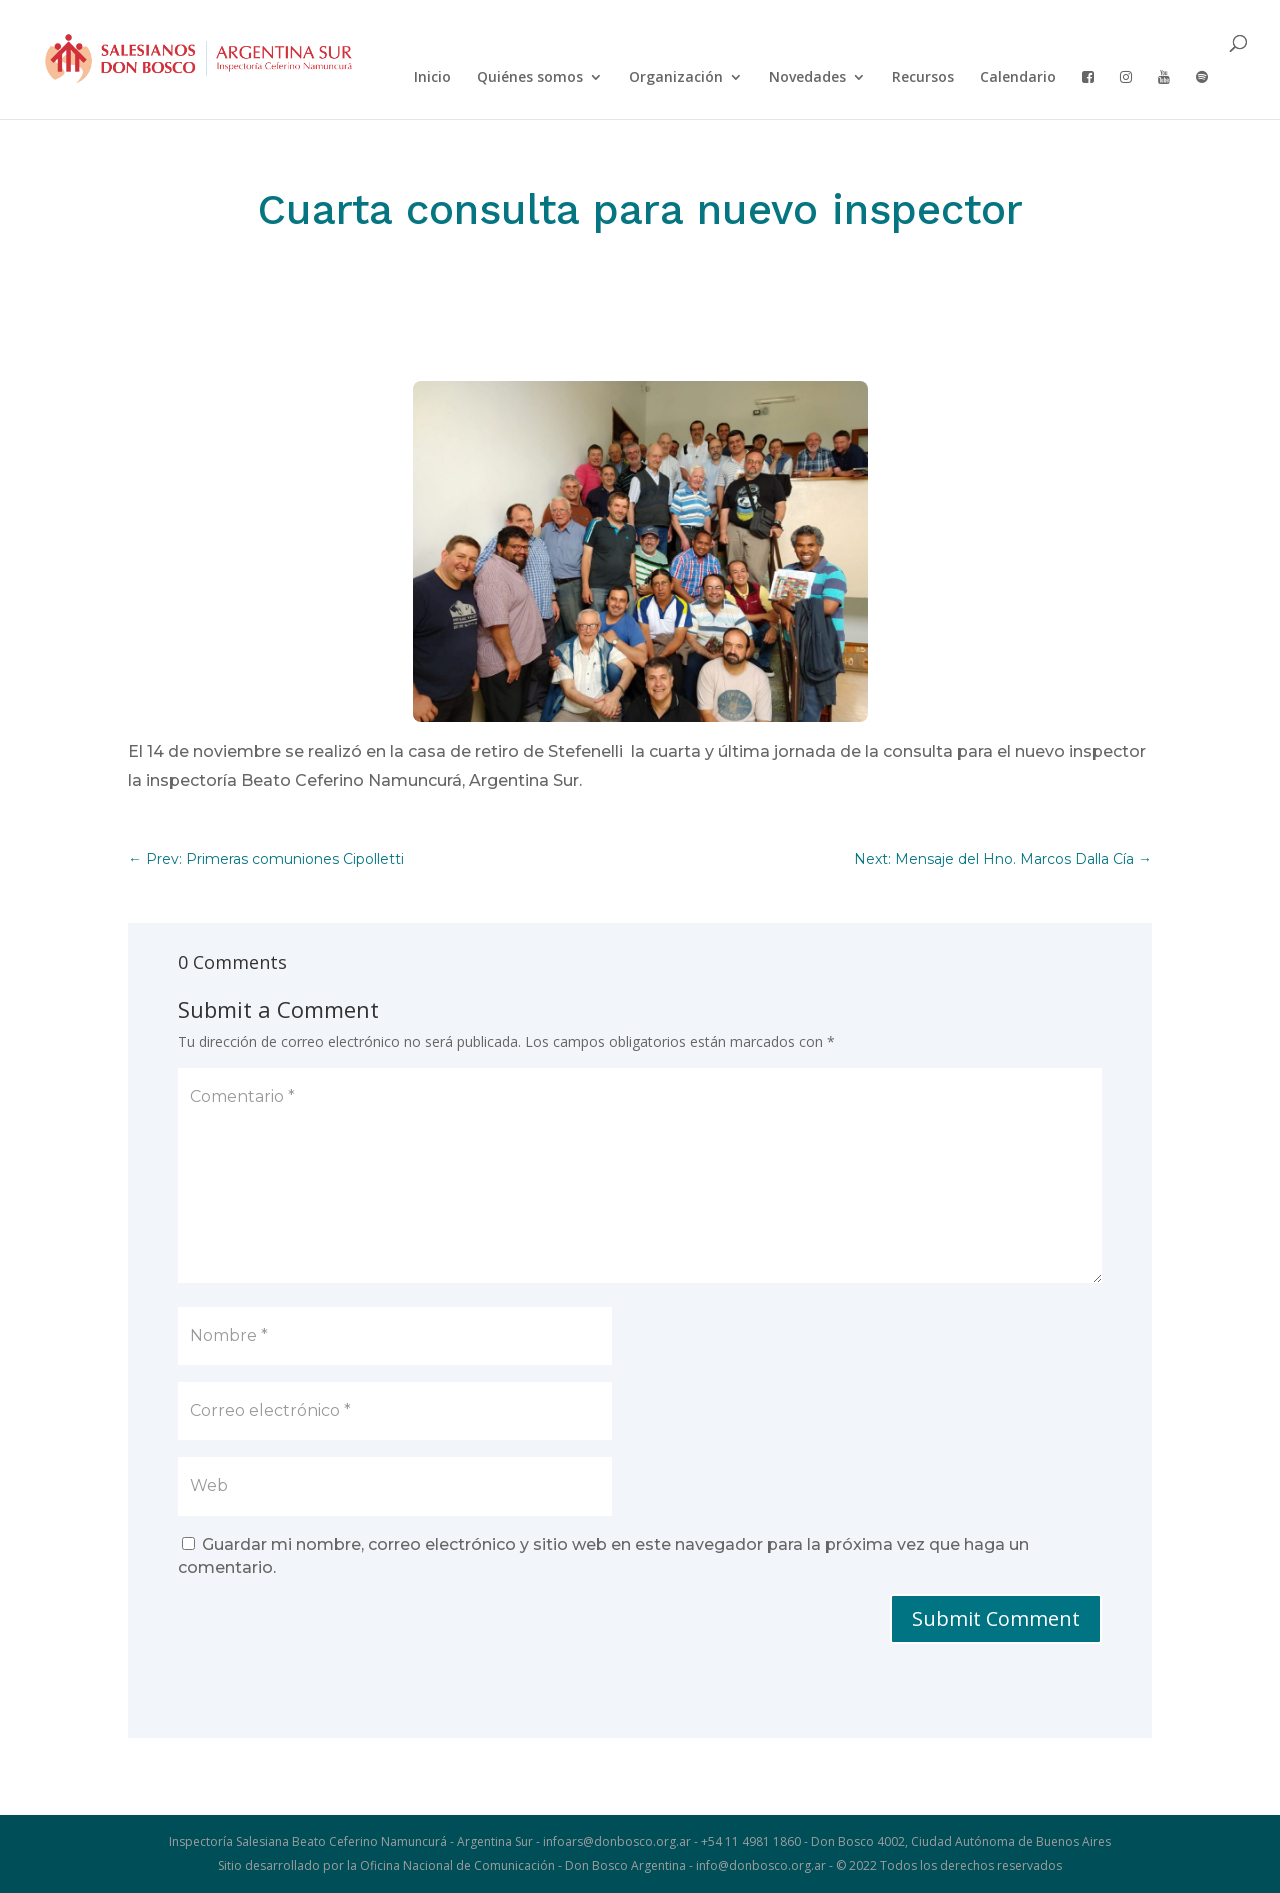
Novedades (807, 78)
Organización (676, 78)
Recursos (923, 78)
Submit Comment (996, 1618)
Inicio (432, 78)
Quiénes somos (530, 78)
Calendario (1018, 78)
